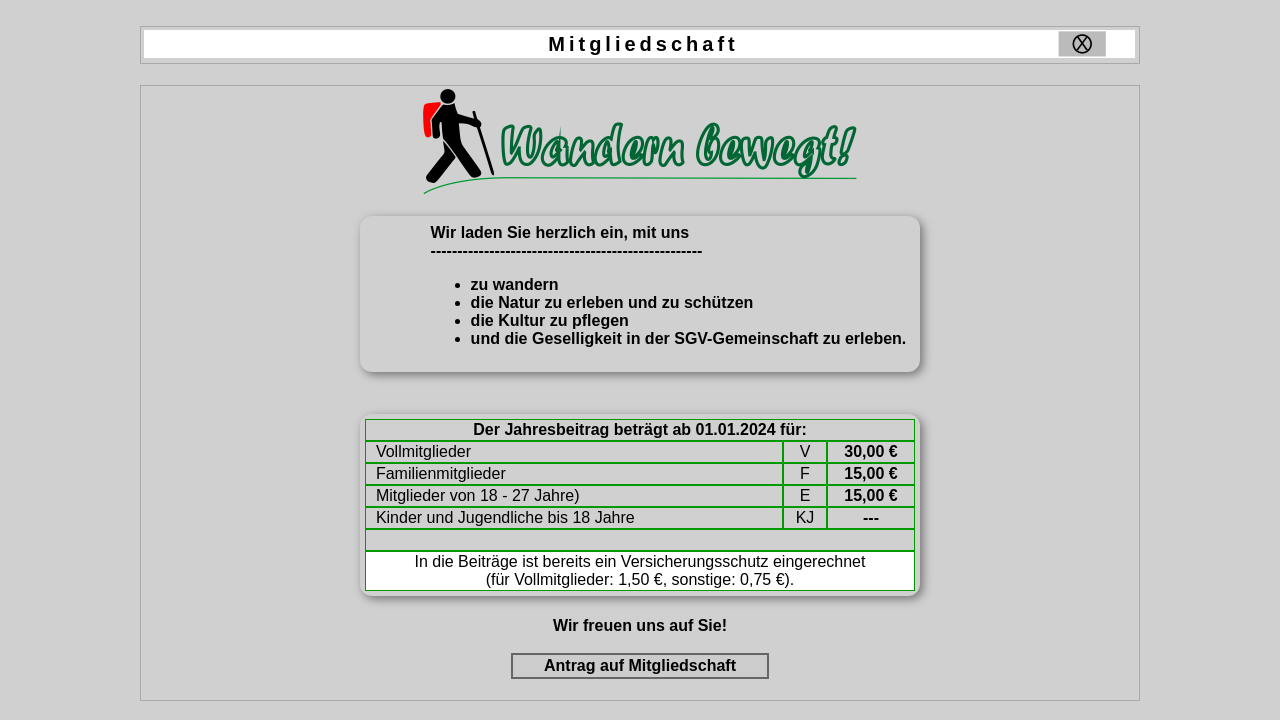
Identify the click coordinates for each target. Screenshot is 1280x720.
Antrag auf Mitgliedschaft (640, 665)
